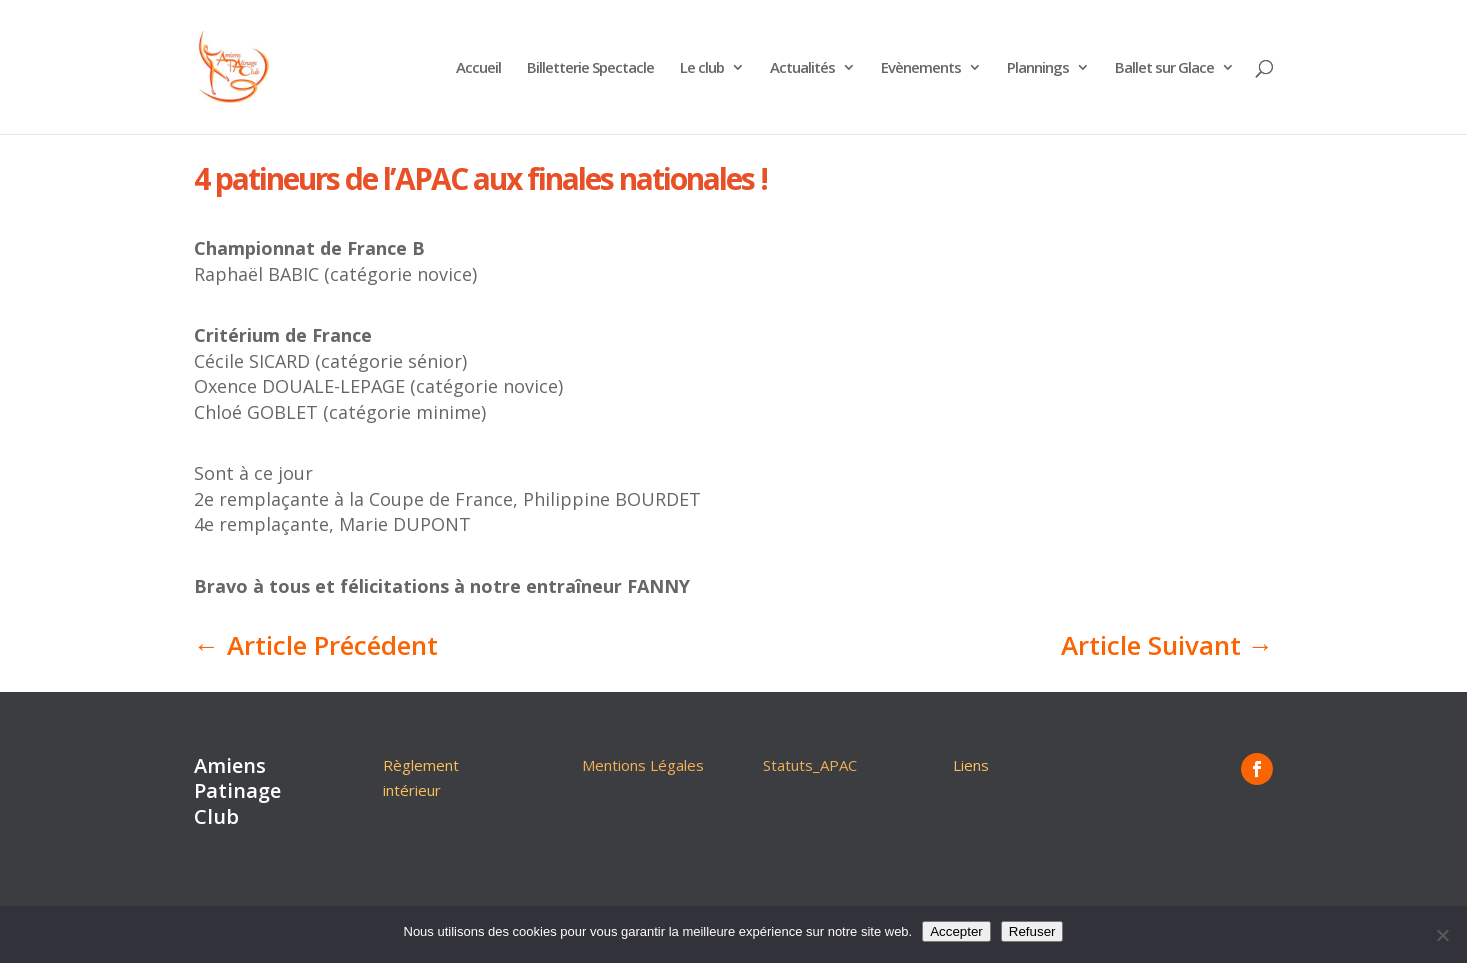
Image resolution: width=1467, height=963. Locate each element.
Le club (702, 68)
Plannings (1038, 68)
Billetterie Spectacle (590, 68)
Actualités (802, 68)
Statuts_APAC (810, 765)
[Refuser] (1442, 935)
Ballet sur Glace (1164, 68)
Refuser (1032, 931)
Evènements (921, 68)
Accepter (956, 931)
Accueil (478, 68)
